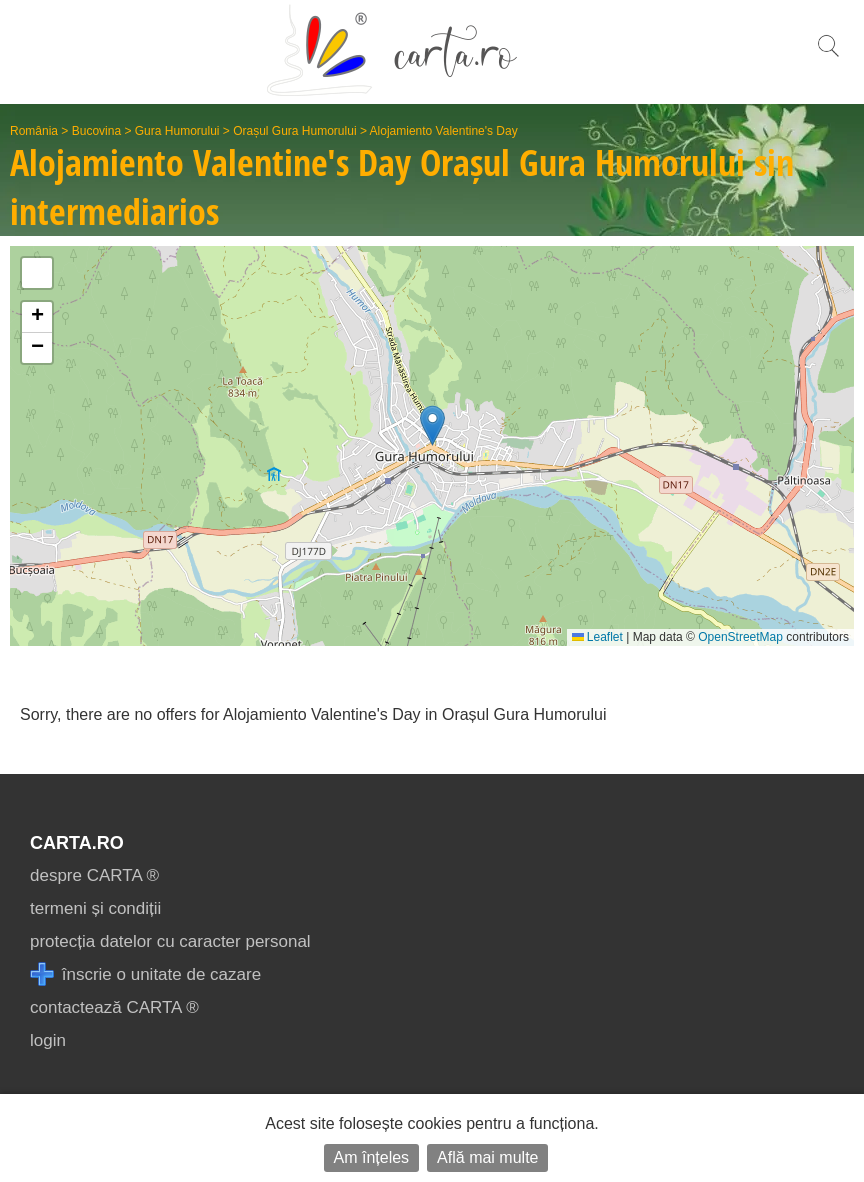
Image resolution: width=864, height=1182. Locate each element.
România (34, 131)
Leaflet (597, 637)
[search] (828, 56)
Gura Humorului (177, 131)
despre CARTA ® (94, 875)
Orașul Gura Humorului (294, 131)
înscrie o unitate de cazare (145, 974)
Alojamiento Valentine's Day (444, 131)
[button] (432, 425)
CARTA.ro (77, 843)
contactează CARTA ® (114, 1007)
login (48, 1040)
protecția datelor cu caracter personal (170, 941)
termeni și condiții (95, 908)
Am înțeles (372, 1157)
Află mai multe (487, 1157)
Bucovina (96, 131)
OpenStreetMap (740, 637)
